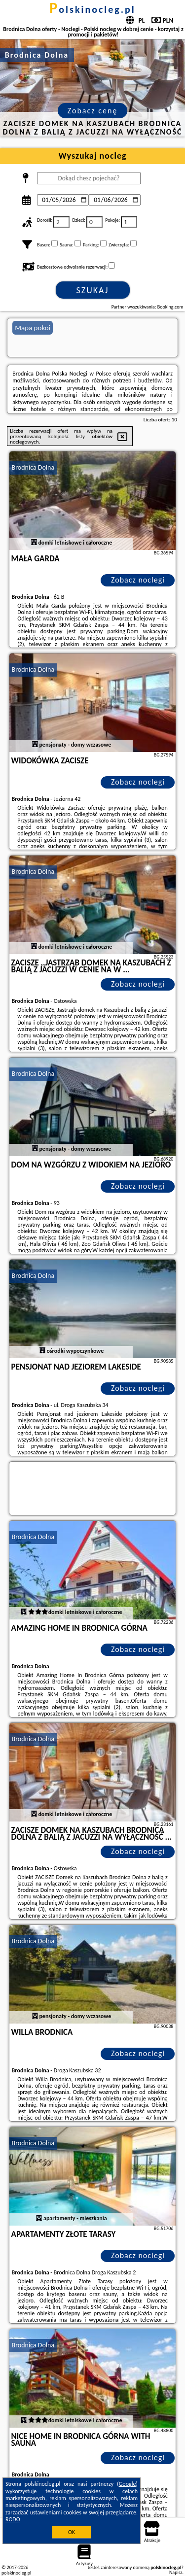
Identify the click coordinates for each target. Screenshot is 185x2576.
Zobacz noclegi (138, 579)
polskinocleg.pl (92, 9)
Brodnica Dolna (33, 467)
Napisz (176, 2572)
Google (127, 2483)
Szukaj (92, 290)
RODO (12, 2519)
